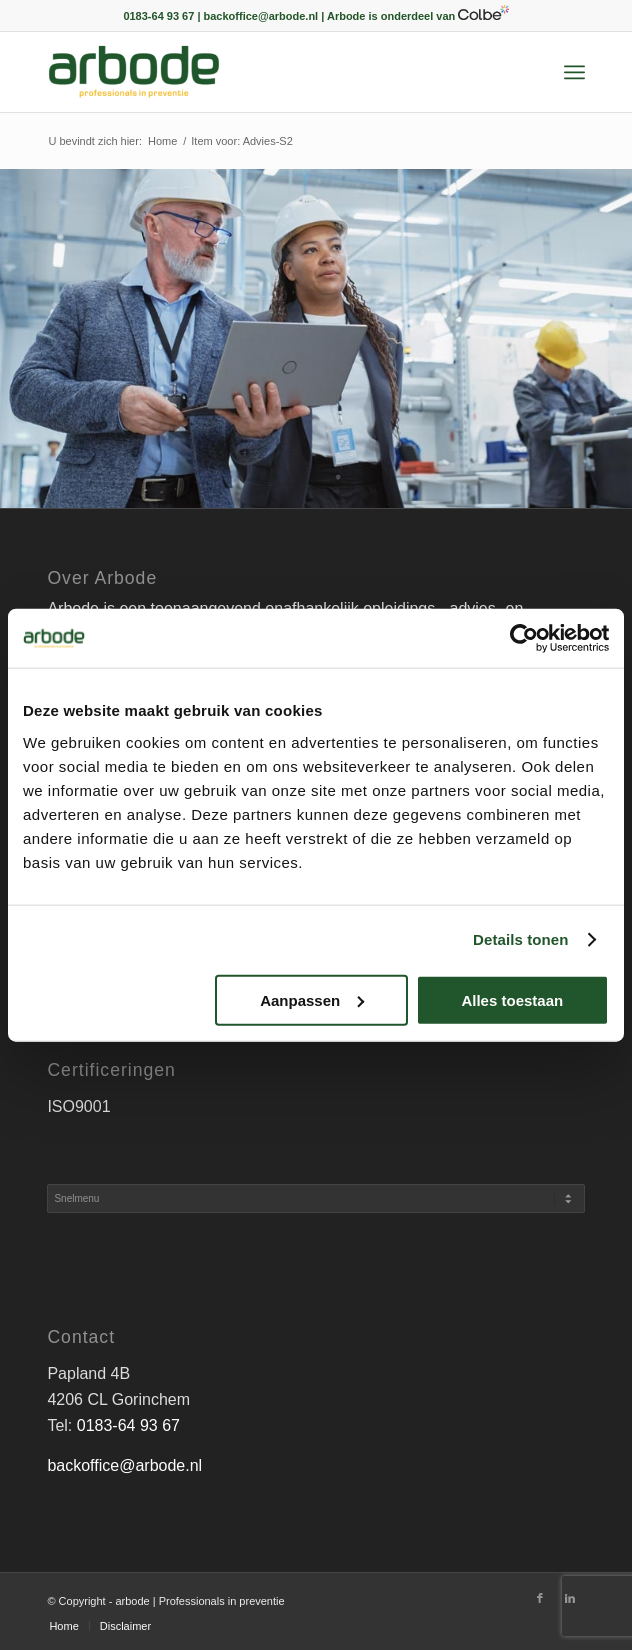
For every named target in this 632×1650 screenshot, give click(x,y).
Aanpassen (312, 1000)
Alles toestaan (512, 1000)
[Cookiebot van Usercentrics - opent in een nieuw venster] (521, 638)
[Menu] (574, 72)
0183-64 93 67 (128, 1425)
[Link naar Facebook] (540, 1598)
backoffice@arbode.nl (124, 1465)
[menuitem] (574, 72)
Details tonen (520, 939)
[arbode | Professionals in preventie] (262, 72)
